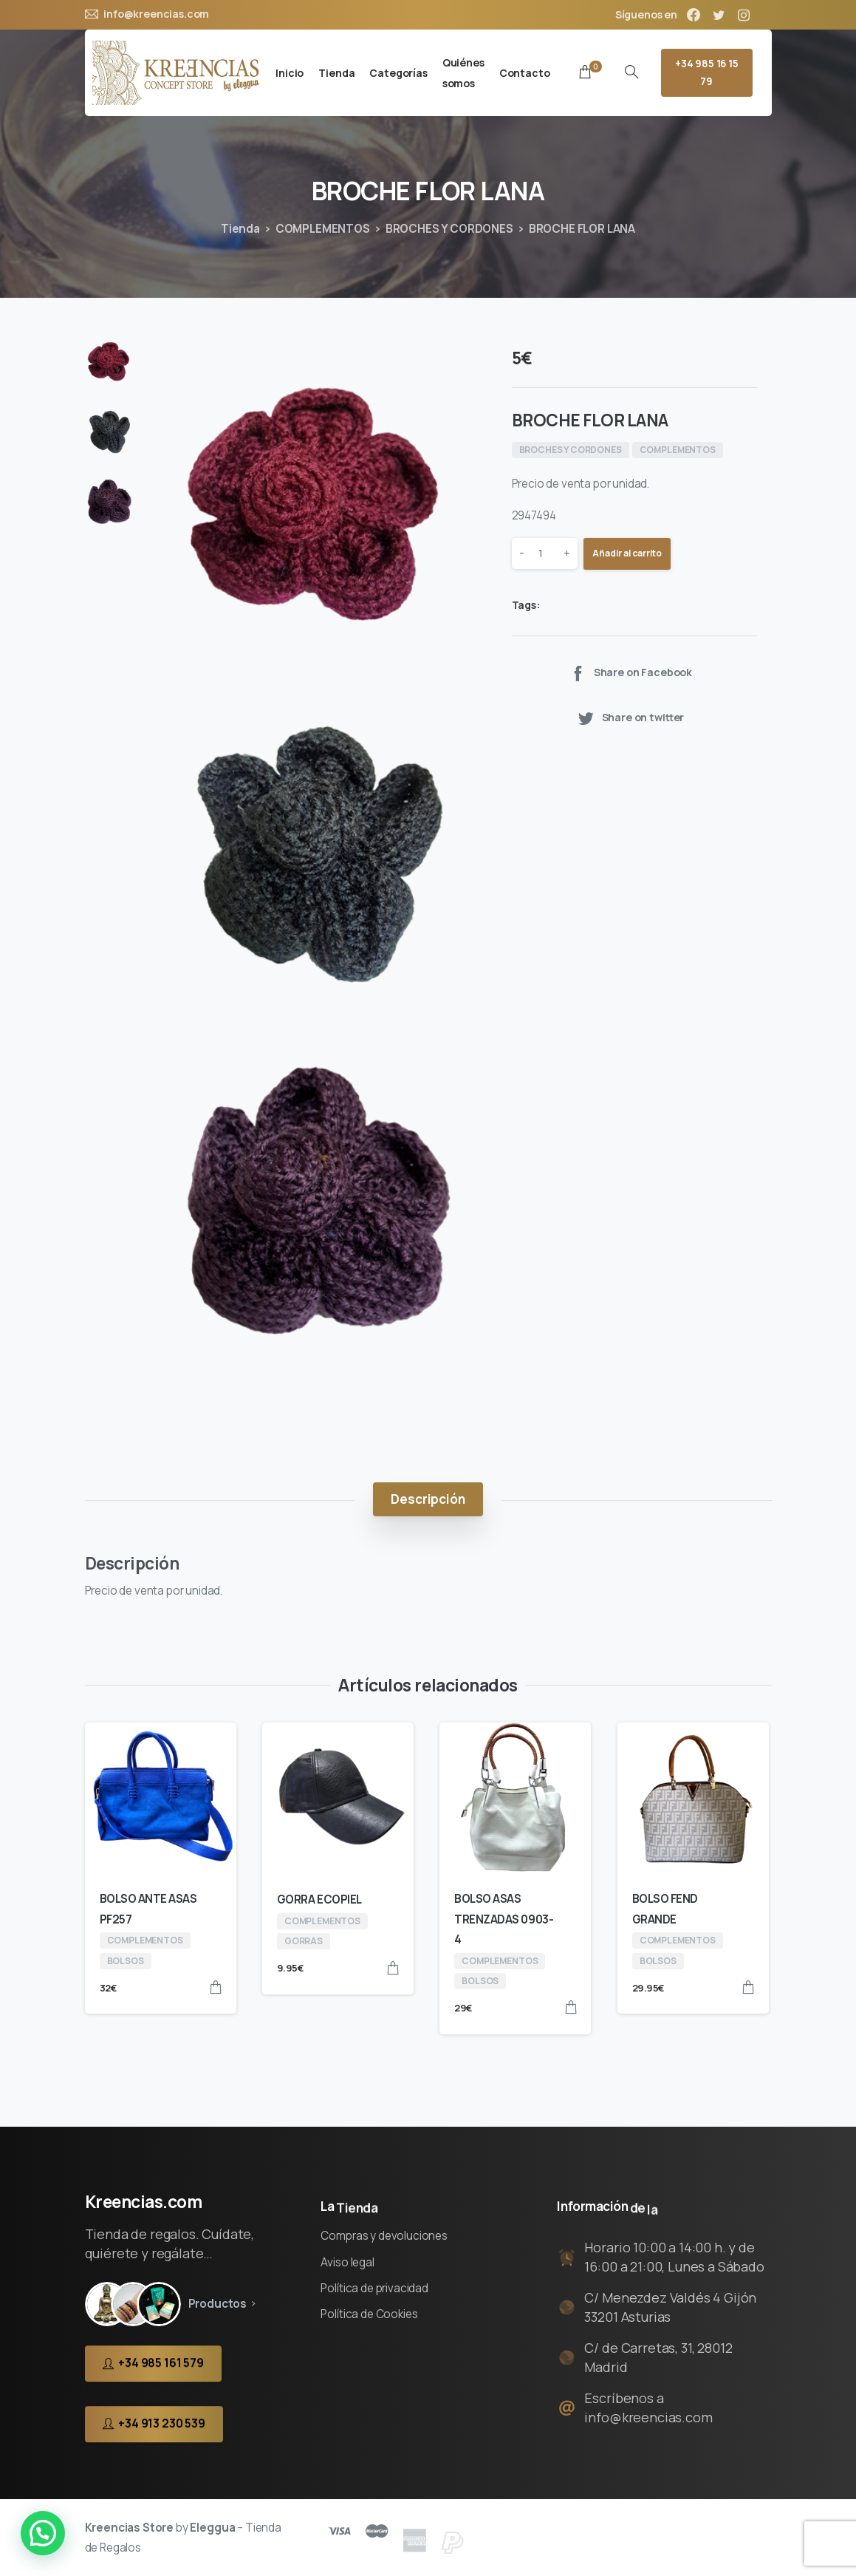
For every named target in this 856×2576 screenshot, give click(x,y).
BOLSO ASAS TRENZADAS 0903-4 (503, 1919)
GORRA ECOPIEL (319, 1899)
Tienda (240, 228)
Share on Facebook (630, 673)
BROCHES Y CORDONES (449, 228)
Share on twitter (630, 718)
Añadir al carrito (627, 553)
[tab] (427, 1499)
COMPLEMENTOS (322, 228)
